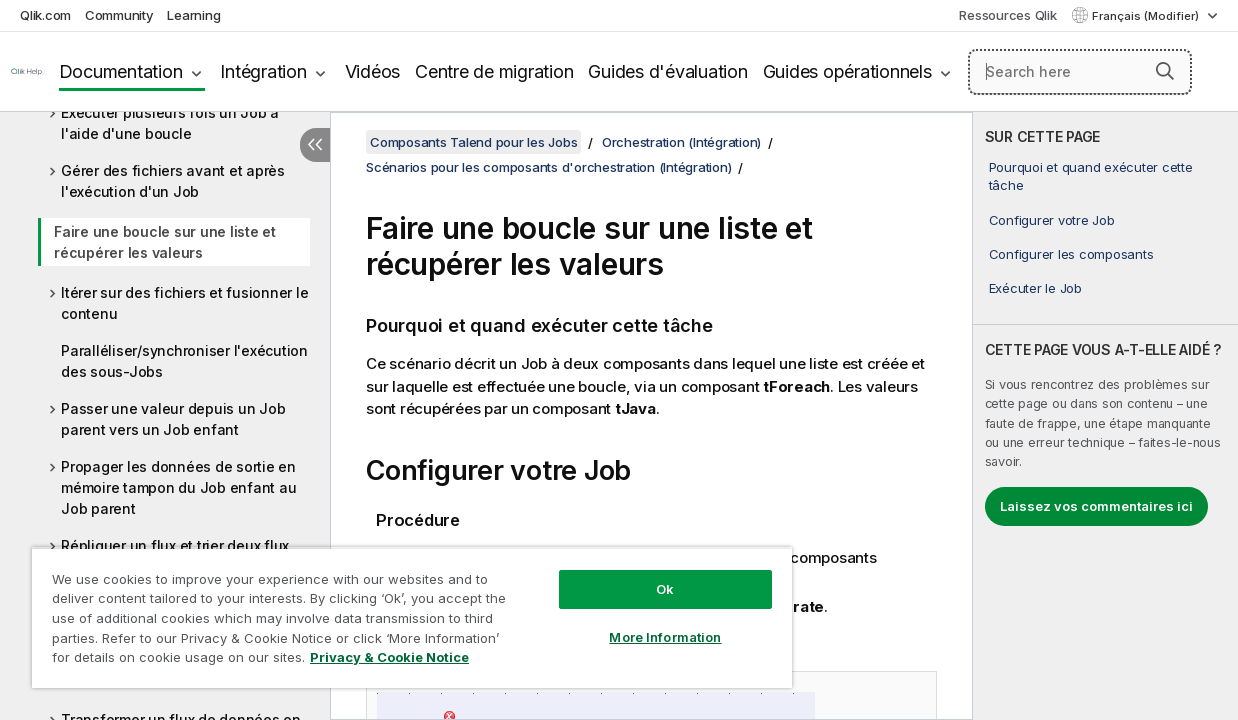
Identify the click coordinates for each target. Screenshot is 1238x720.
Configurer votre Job (1052, 220)
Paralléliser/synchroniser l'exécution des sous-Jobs (184, 361)
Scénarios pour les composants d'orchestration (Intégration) (548, 167)
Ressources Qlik (1007, 15)
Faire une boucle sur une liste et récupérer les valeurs (165, 242)
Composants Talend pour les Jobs (473, 142)
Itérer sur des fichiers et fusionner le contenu (184, 303)
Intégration (263, 71)
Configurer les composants (1071, 254)
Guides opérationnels (847, 71)
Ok (630, 574)
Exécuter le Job (1035, 288)
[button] (1165, 71)
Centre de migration (494, 71)
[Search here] (1080, 72)
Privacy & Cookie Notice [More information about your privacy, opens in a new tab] (168, 661)
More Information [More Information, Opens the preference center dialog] (630, 622)
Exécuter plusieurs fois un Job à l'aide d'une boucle (170, 123)
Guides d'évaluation (667, 71)
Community (119, 15)
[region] (391, 610)
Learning (193, 15)
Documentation (121, 71)
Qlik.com (45, 15)
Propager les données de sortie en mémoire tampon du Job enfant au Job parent (178, 487)
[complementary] (1105, 416)
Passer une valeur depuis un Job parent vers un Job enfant (173, 419)
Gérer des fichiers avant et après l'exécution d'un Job (173, 181)
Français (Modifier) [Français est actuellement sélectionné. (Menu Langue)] (1147, 16)
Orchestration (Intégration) (681, 142)
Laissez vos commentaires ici (1096, 506)
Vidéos (373, 71)
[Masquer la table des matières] (315, 145)
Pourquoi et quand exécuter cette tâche (1091, 176)
